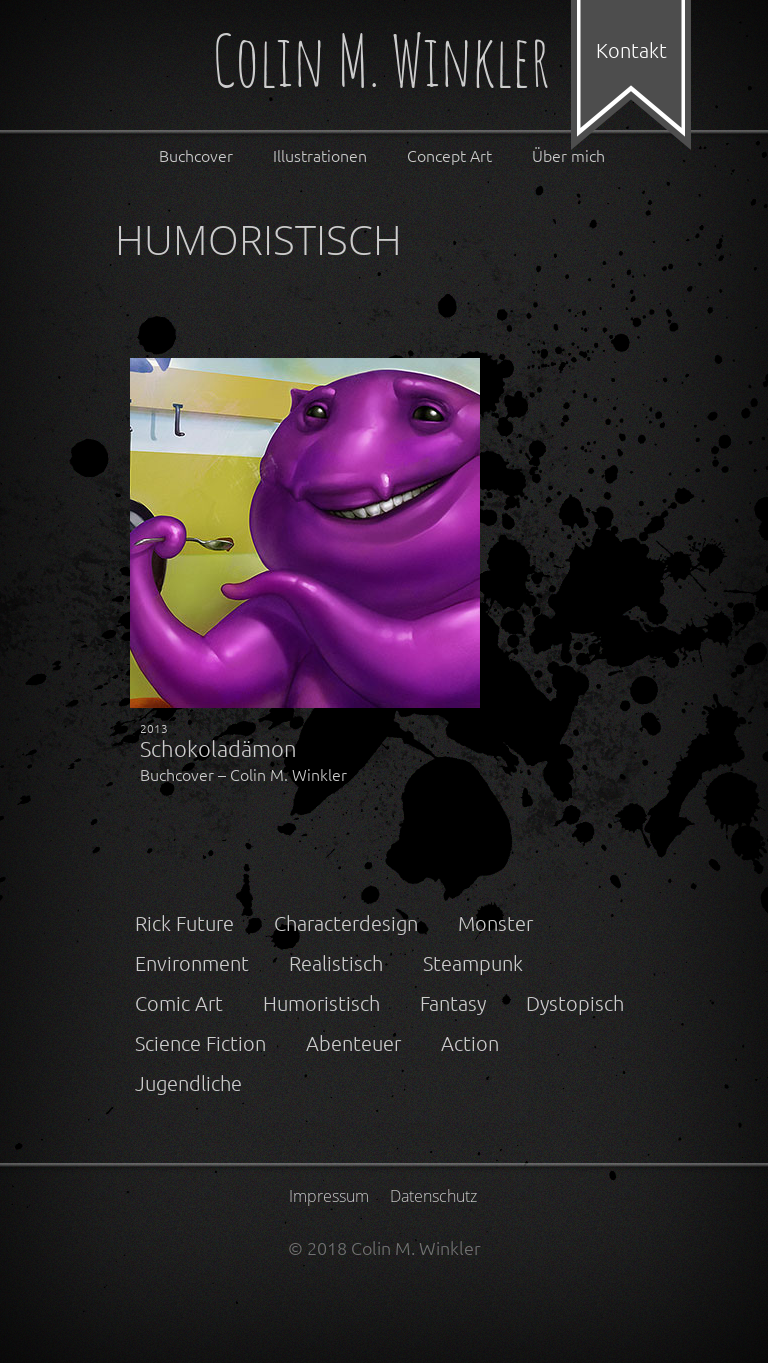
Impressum (329, 1196)
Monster (495, 923)
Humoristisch (321, 1003)
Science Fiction (200, 1043)
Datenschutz (433, 1196)
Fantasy (453, 1003)
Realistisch (336, 963)
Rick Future (184, 923)
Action (470, 1043)
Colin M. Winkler (381, 64)
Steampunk (473, 963)
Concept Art (449, 155)
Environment (192, 963)
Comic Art (179, 1003)
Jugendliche (188, 1083)
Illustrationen (320, 155)
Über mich (568, 155)
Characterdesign (346, 923)
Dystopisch (575, 1003)
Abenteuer (353, 1043)
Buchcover (196, 155)
